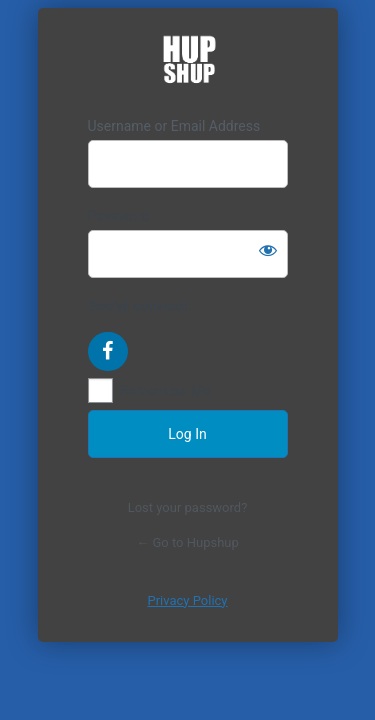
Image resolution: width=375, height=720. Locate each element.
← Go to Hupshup (187, 542)
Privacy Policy (187, 600)
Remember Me (165, 391)
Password (119, 216)
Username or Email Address (174, 126)
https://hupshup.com (187, 62)
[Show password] (268, 250)
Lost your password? (188, 507)
